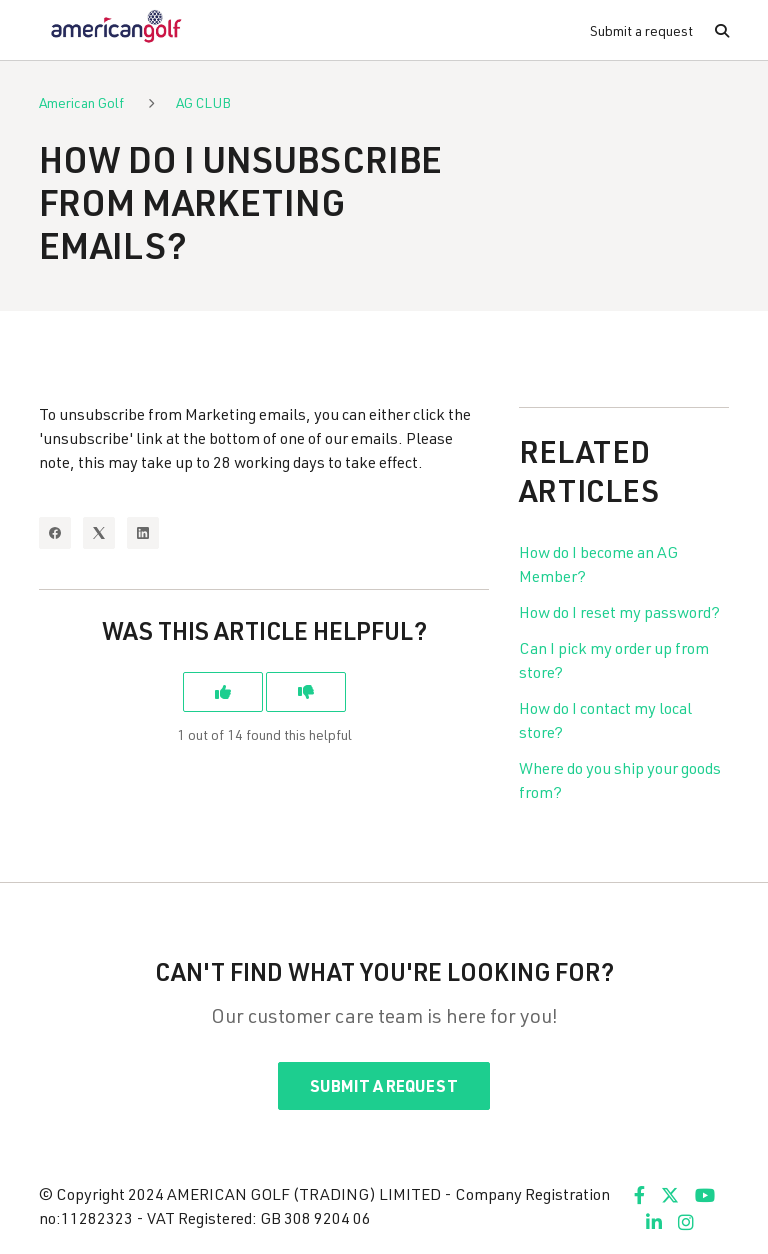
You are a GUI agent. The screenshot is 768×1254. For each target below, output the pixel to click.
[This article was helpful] (223, 692)
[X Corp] (99, 533)
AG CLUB (203, 102)
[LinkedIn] (143, 533)
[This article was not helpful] (306, 692)
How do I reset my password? (619, 611)
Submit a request (641, 30)
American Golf (81, 102)
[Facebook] (55, 533)
